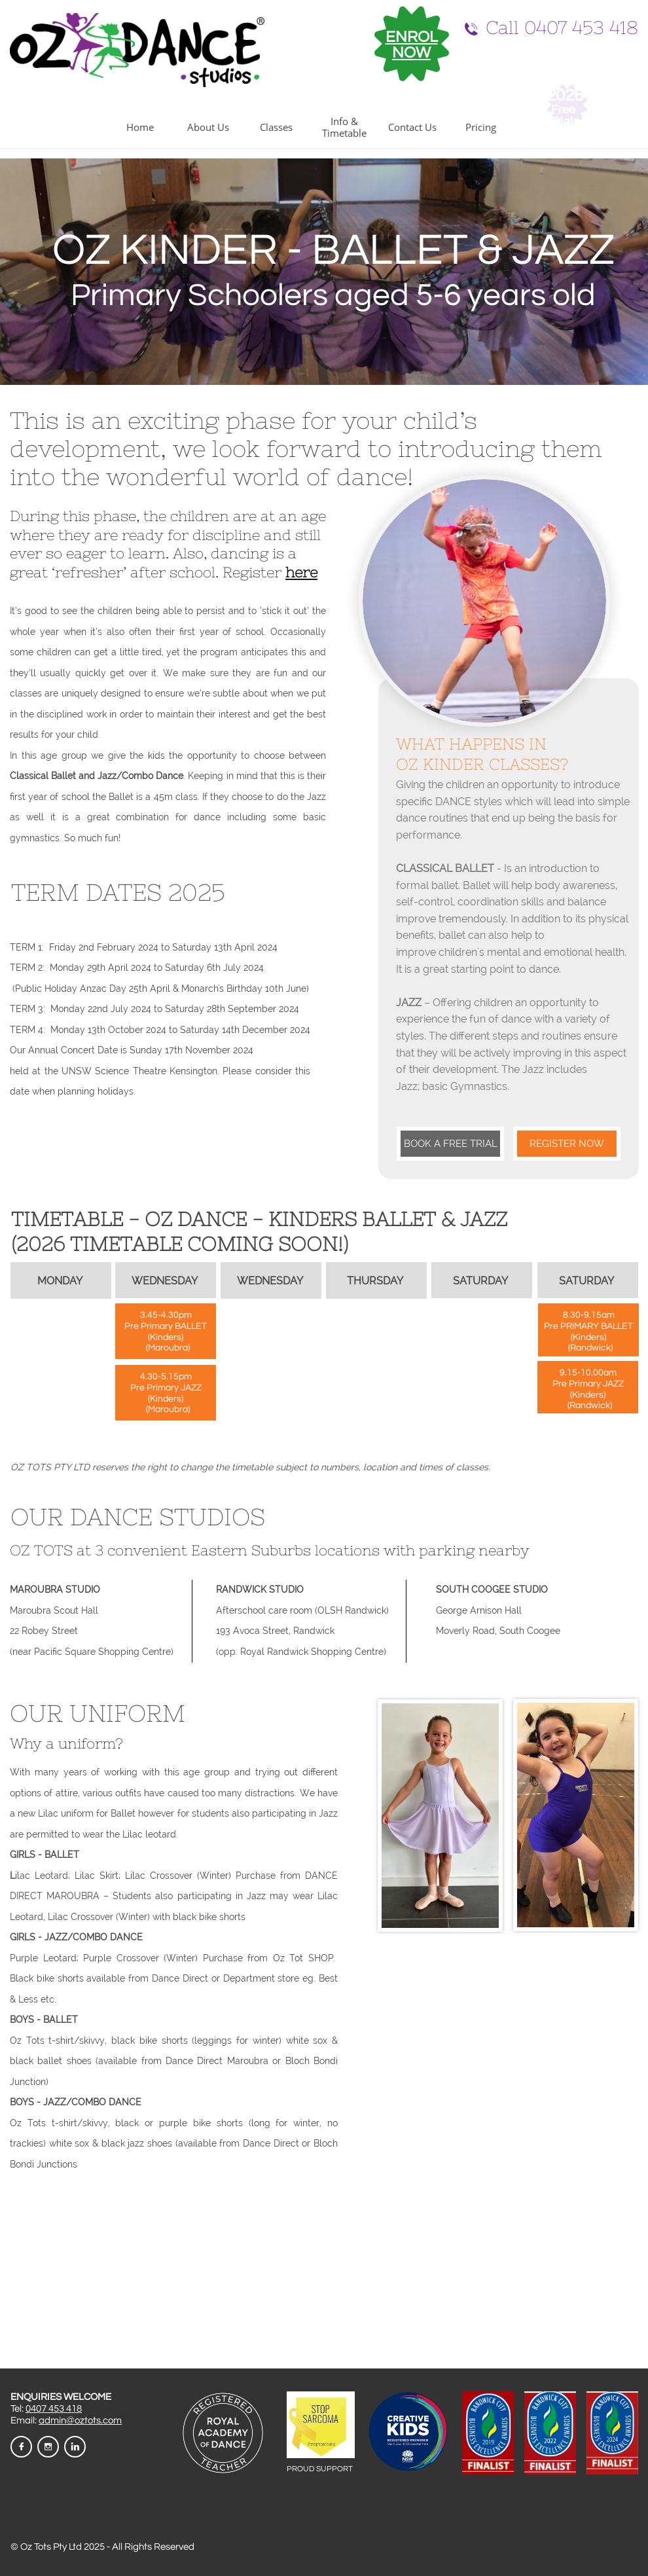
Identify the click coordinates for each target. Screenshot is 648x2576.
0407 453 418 (54, 2409)
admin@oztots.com (80, 2420)
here (301, 572)
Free (564, 109)
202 (560, 95)
